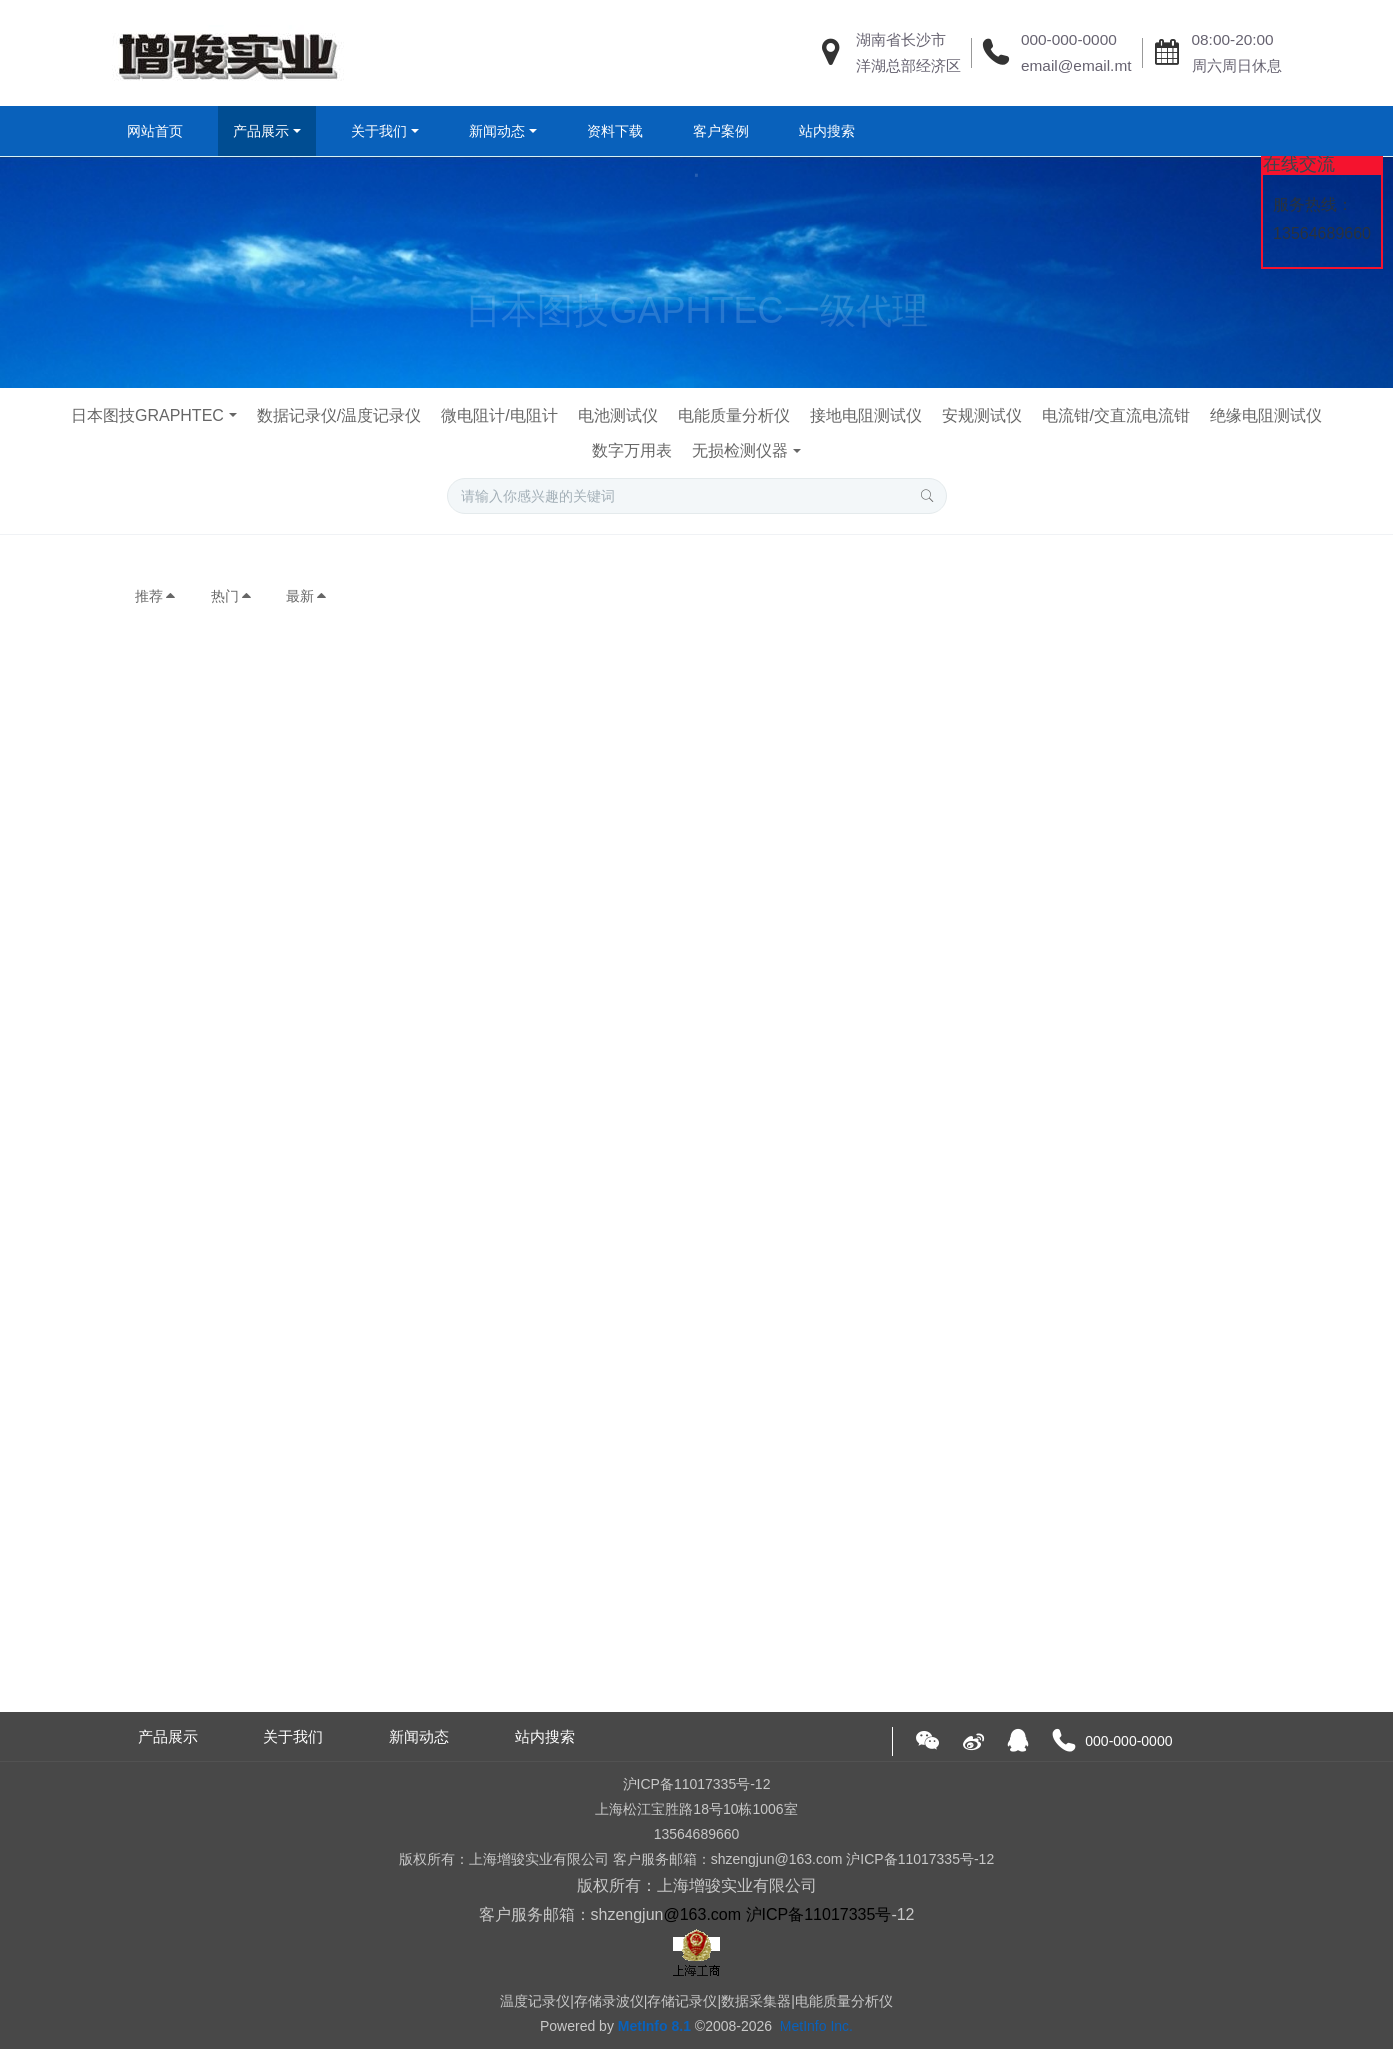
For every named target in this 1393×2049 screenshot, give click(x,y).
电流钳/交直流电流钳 (1116, 415)
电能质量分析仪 (734, 415)
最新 (307, 596)
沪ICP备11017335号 (819, 1914)
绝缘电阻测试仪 (1266, 415)
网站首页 (155, 131)
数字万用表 (632, 450)
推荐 (156, 596)
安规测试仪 (982, 415)
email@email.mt (1076, 65)
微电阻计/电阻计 (499, 415)
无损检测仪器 (740, 450)
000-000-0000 (1069, 39)
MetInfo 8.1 (654, 2026)
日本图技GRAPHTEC (147, 415)
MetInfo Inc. (816, 2026)
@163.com (702, 1914)
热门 (232, 596)
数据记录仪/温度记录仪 (339, 415)
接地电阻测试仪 (866, 415)
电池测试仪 (618, 415)
